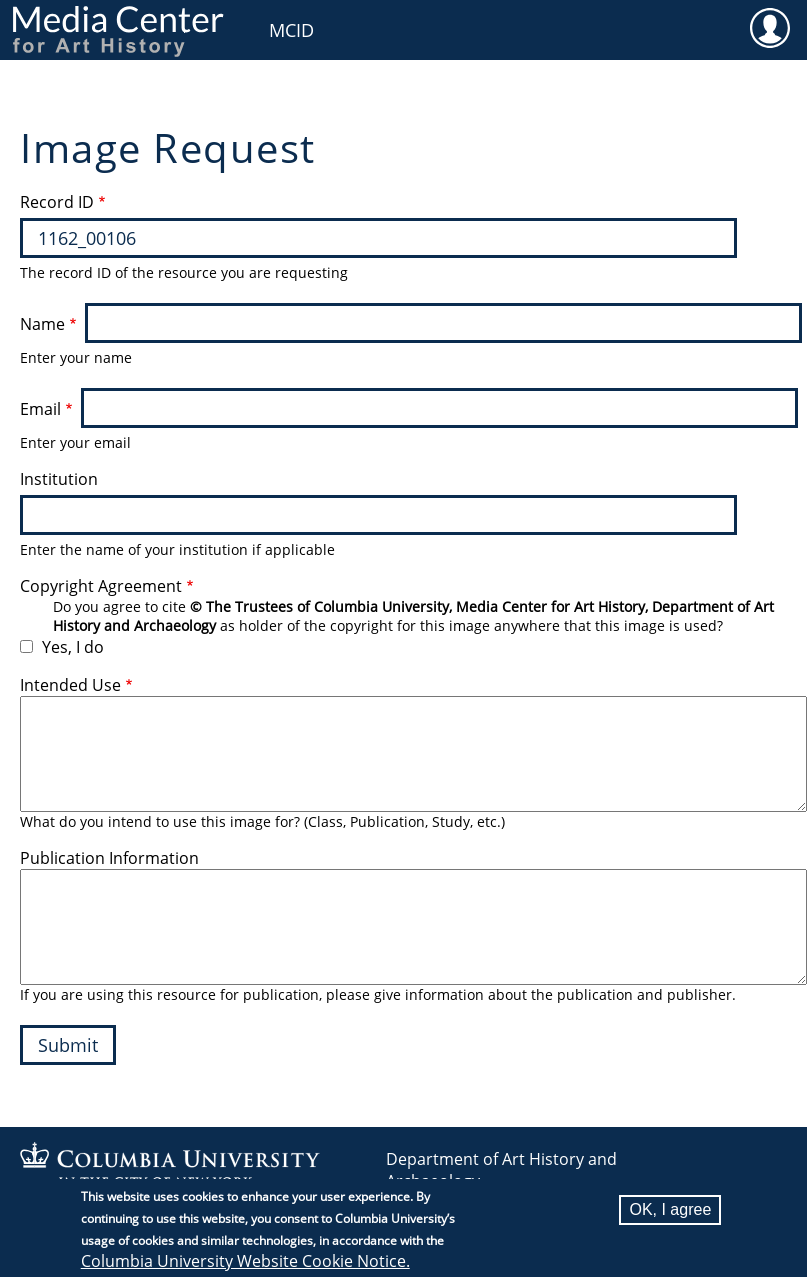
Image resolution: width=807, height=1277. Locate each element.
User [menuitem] (769, 27)
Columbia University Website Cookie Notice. (245, 1261)
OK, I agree (670, 1209)
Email (40, 409)
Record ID (57, 202)
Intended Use (70, 685)
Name (42, 324)
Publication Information (109, 858)
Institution (59, 479)
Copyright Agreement (101, 586)
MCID (291, 30)
